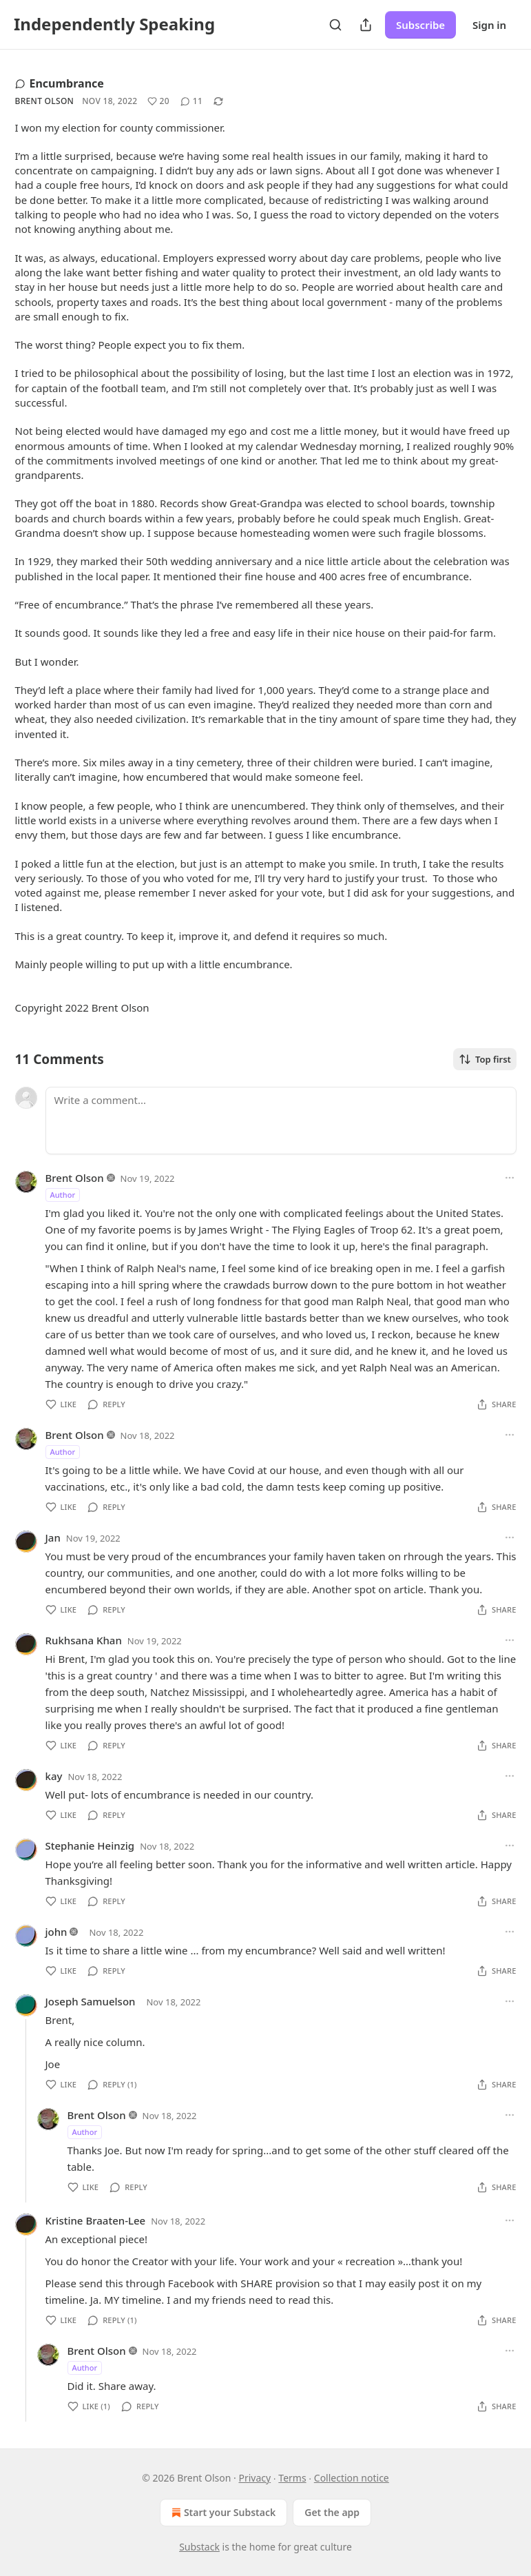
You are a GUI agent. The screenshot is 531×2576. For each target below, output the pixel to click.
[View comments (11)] (191, 101)
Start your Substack (222, 2512)
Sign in (489, 25)
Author (63, 1194)
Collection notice (351, 2477)
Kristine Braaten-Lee (95, 2220)
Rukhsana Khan (83, 1640)
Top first (485, 1059)
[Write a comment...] (281, 1120)
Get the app (332, 2512)
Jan (53, 1537)
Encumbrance (59, 83)
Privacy (254, 2477)
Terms (292, 2477)
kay (54, 1776)
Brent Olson (44, 101)
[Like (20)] (158, 101)
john (56, 1932)
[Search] (335, 25)
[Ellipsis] (510, 1178)
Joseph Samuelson (90, 2001)
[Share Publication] (365, 25)
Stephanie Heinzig (90, 1845)
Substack (199, 2546)
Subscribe (420, 25)
